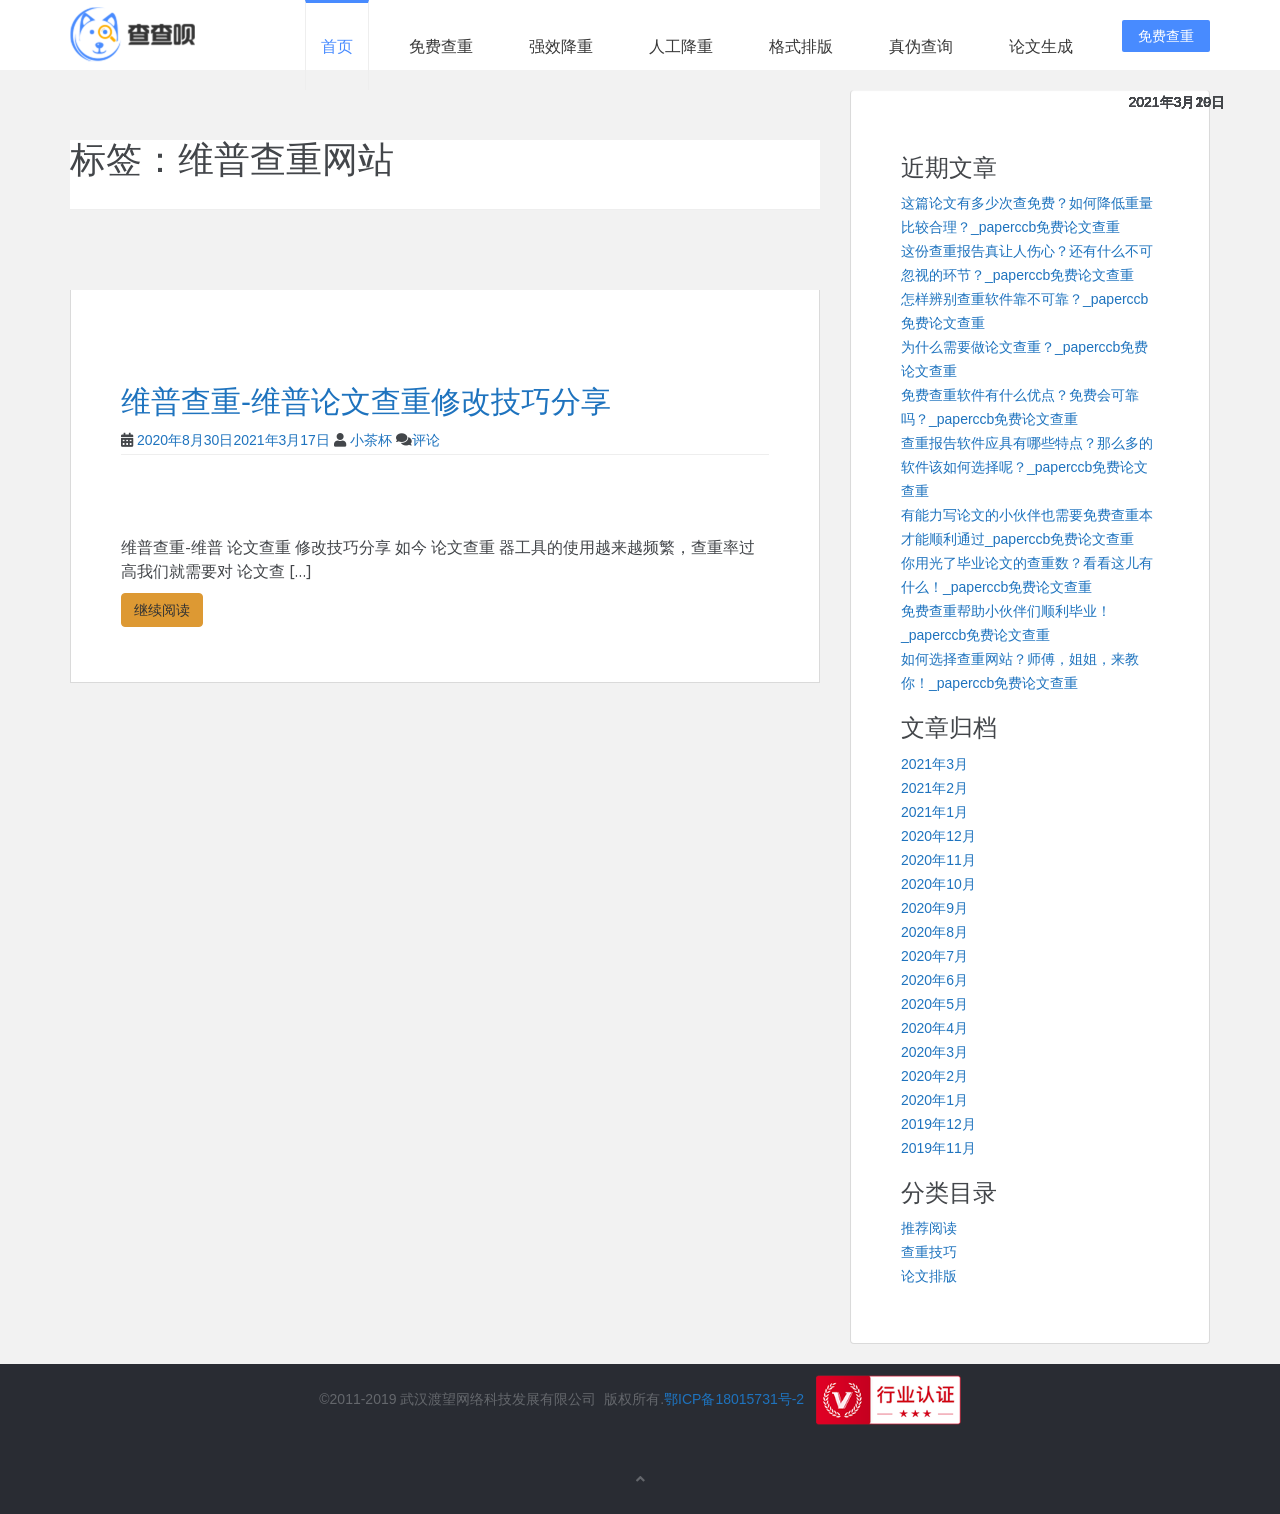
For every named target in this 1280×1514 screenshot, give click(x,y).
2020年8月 (934, 932)
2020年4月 (934, 1028)
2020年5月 (934, 1004)
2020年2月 (934, 1076)
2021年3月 (934, 764)
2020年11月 (938, 860)
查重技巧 (929, 1252)
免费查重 (441, 46)
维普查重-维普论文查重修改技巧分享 (366, 401)
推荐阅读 (929, 1228)
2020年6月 (934, 980)
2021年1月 (934, 812)
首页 (337, 46)
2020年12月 (938, 836)
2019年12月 (938, 1124)
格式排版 (801, 46)
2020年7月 (934, 956)
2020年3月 (934, 1052)
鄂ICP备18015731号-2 (734, 1399)
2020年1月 (934, 1100)
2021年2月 (934, 788)
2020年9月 (934, 908)
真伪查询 (921, 46)
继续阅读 (162, 609)
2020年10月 (938, 884)
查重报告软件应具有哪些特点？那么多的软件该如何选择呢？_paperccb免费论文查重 (1027, 467)
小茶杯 (371, 440)
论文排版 (929, 1276)
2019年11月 (938, 1148)
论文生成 (1041, 46)
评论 (426, 440)
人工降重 (681, 46)
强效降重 (561, 46)
